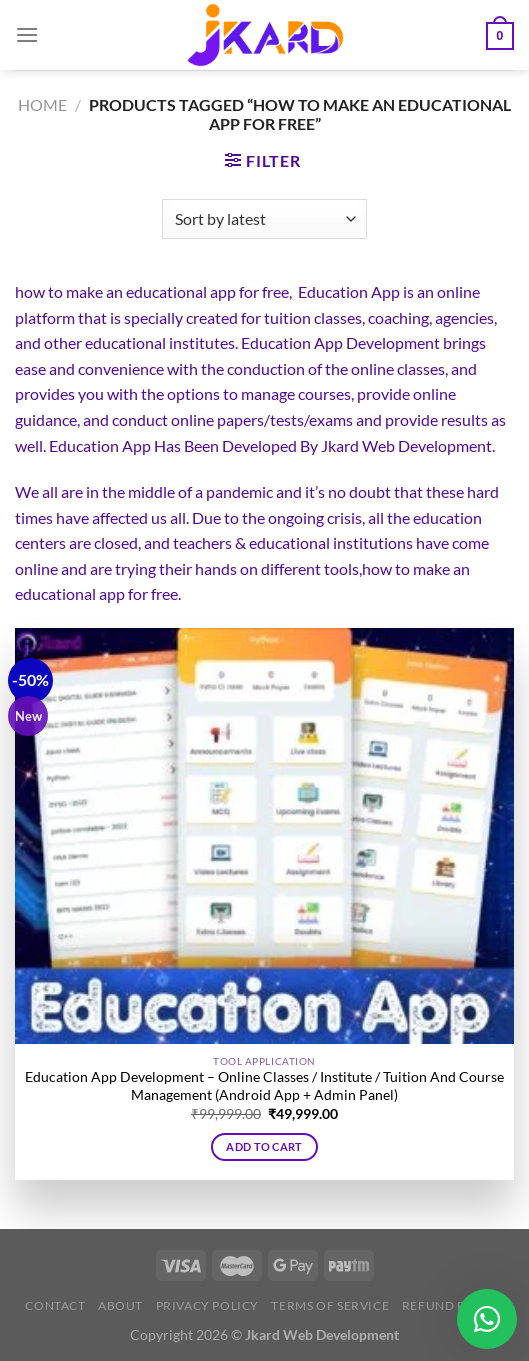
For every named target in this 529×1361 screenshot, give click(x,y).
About (120, 1305)
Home (42, 104)
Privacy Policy (208, 1305)
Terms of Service (330, 1305)
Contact (55, 1305)
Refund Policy (453, 1305)
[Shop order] (264, 219)
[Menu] (27, 34)
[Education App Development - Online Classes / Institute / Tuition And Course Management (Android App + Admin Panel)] (264, 836)
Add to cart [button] (264, 1146)
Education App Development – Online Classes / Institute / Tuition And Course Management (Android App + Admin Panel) (264, 1086)
